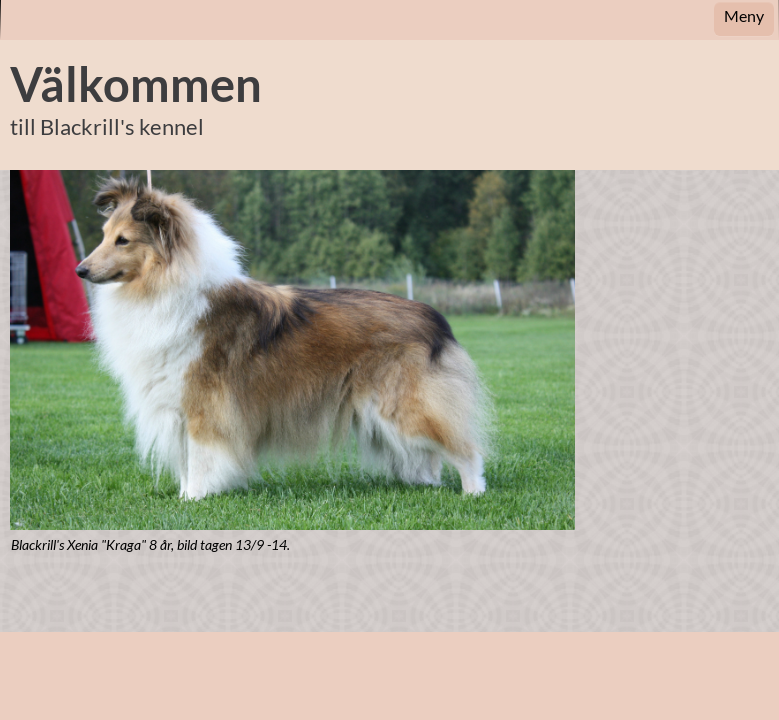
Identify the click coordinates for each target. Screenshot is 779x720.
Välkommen (136, 84)
